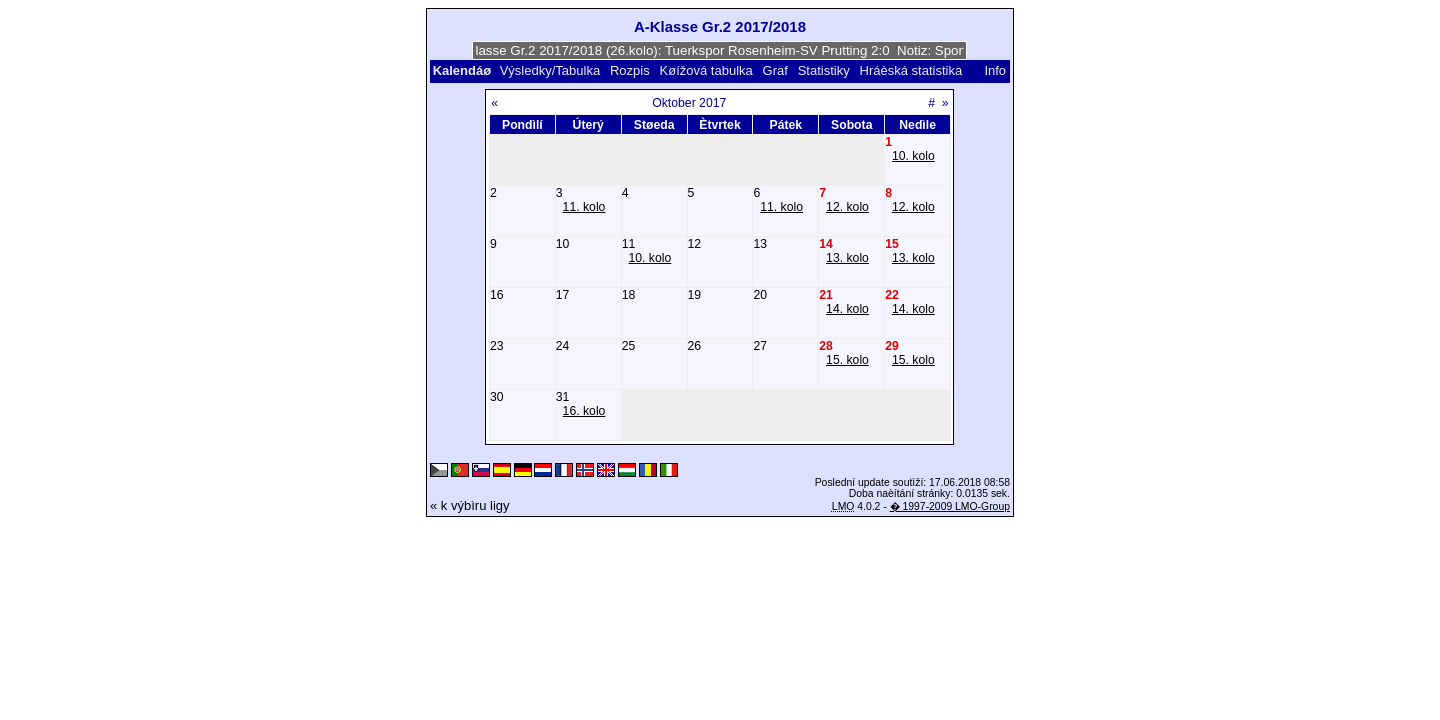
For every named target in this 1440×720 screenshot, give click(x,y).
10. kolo (913, 156)
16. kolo (584, 411)
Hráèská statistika (911, 70)
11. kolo (584, 207)
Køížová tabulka (706, 70)
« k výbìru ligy (469, 505)
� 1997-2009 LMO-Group (950, 506)
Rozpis (630, 70)
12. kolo (847, 207)
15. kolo (847, 360)
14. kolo (847, 309)
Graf (775, 70)
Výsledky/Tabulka (550, 70)
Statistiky (824, 70)
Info (995, 70)
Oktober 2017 (689, 103)
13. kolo (847, 258)
